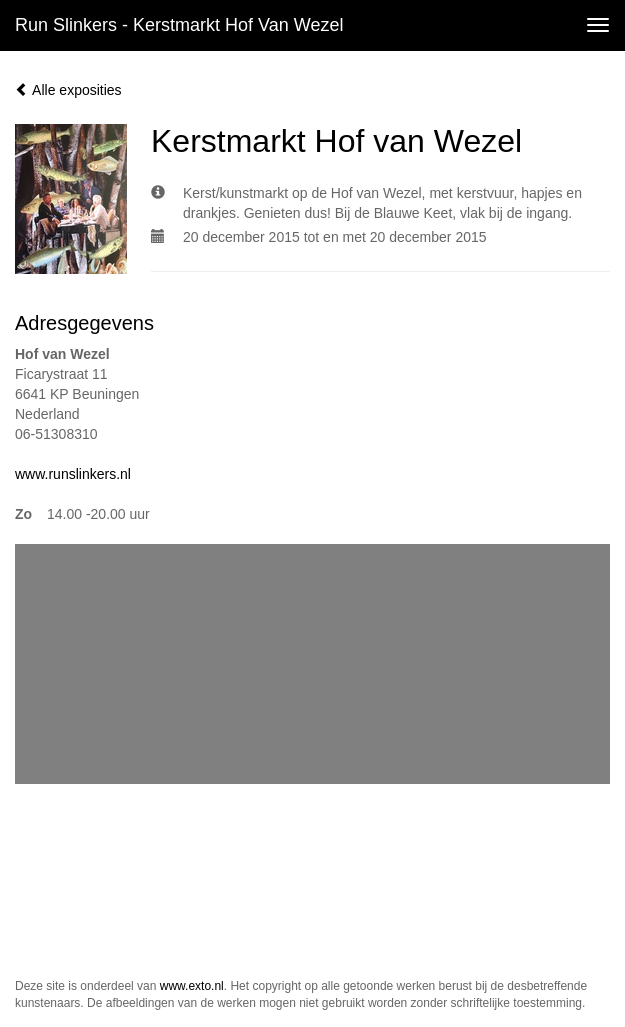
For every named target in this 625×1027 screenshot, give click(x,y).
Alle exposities (68, 90)
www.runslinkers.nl (73, 474)
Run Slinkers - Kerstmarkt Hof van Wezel (179, 25)
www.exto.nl (192, 986)
